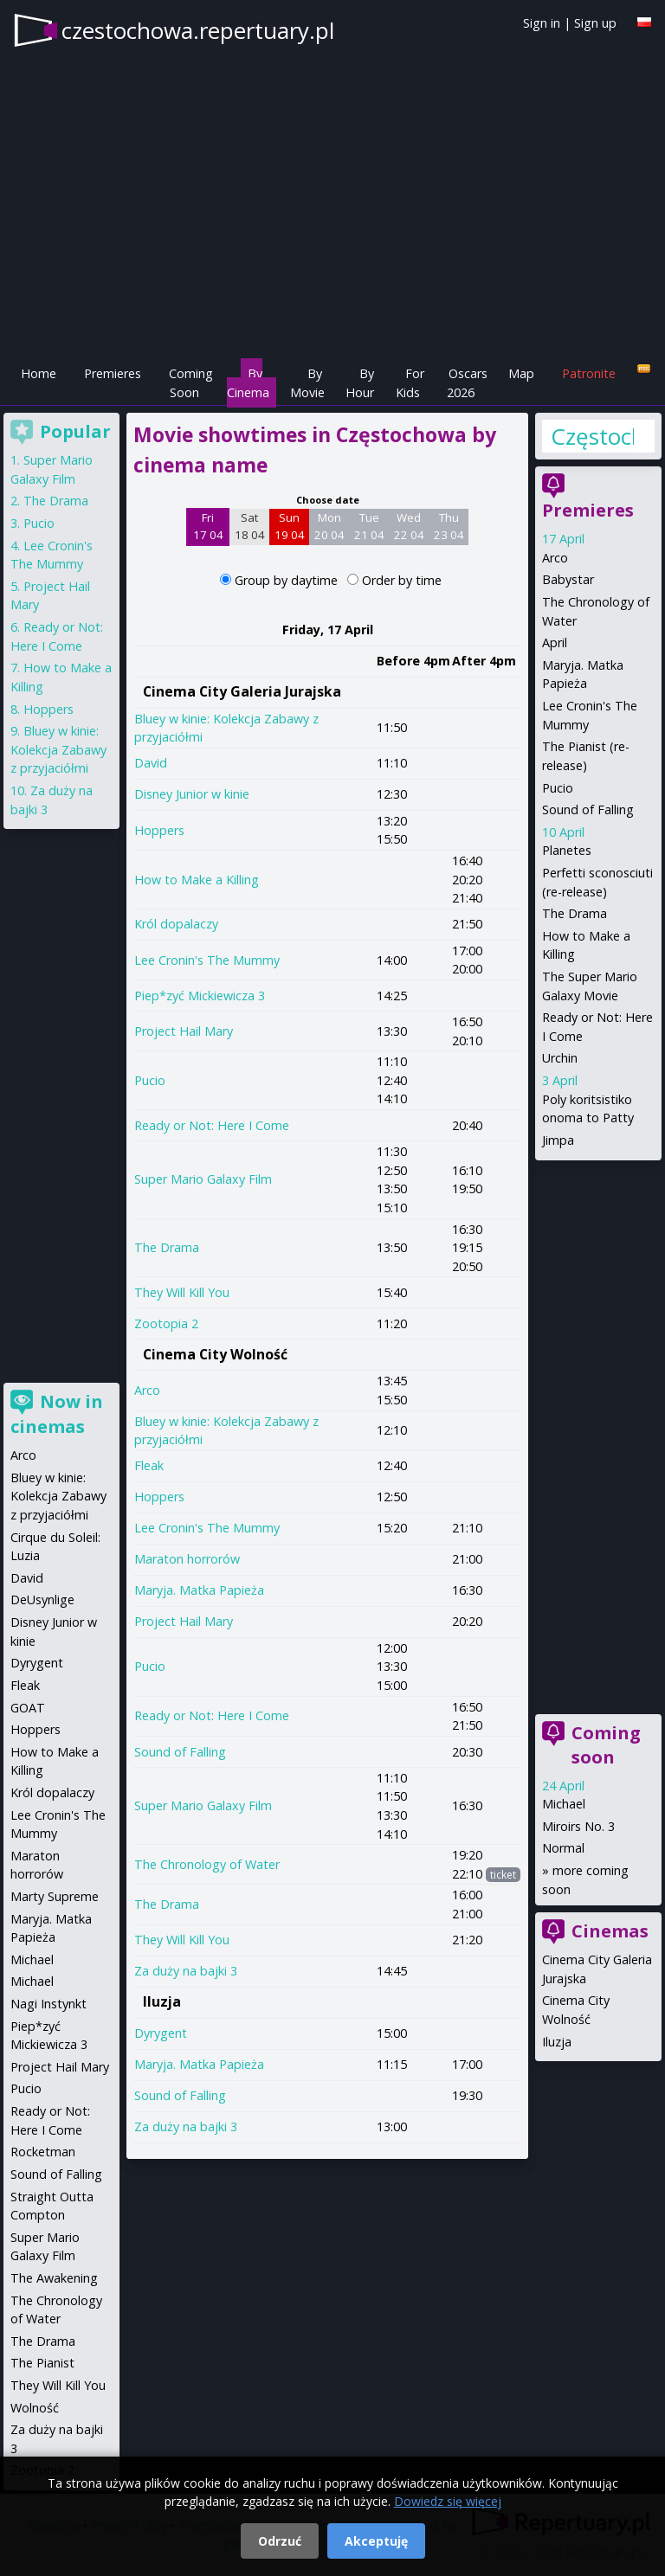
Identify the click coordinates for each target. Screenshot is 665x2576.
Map (521, 373)
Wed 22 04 (409, 526)
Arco (147, 1390)
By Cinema (248, 383)
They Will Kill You (181, 1292)
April (554, 642)
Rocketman (42, 2151)
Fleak (149, 1465)
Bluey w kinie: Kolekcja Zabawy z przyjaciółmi (58, 749)
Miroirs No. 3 (578, 1826)
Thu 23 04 (449, 526)
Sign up (595, 23)
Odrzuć (279, 2541)
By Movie (307, 383)
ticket (503, 1874)
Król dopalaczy (176, 923)
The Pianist (42, 2362)
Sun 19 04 (289, 526)
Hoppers (159, 830)
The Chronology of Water (207, 1864)
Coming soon (606, 1745)
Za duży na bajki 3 (185, 1971)
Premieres (112, 373)
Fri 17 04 (208, 526)
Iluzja (162, 2001)
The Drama (166, 1247)
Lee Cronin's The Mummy (207, 960)
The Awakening (54, 2278)
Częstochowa (592, 436)
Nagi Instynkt (48, 2003)
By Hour (359, 383)
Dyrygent (160, 2033)
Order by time (402, 580)
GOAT (27, 1707)
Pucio (149, 1080)
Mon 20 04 (329, 526)
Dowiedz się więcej (447, 2501)
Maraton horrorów (187, 1559)
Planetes (566, 850)
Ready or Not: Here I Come (211, 1125)
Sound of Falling (180, 1752)
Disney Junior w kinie (191, 794)
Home (38, 373)
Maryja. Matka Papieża (199, 1590)
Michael (563, 1803)
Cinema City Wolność (215, 1354)
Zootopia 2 (166, 1323)
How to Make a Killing (196, 879)
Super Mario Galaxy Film (203, 1179)
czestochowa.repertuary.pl (197, 30)
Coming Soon (191, 383)
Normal (563, 1848)
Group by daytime (288, 580)
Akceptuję (376, 2541)
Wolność (34, 2407)
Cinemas (610, 1931)
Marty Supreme (54, 1896)
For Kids (410, 383)
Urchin (560, 1058)
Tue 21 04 (369, 526)
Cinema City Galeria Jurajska (242, 691)
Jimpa (558, 1140)
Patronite (589, 373)
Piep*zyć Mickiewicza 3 (199, 995)
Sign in (541, 23)
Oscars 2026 (467, 383)
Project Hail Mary (183, 1031)
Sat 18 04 (250, 526)
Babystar (568, 579)
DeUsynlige (42, 1599)
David (150, 763)
